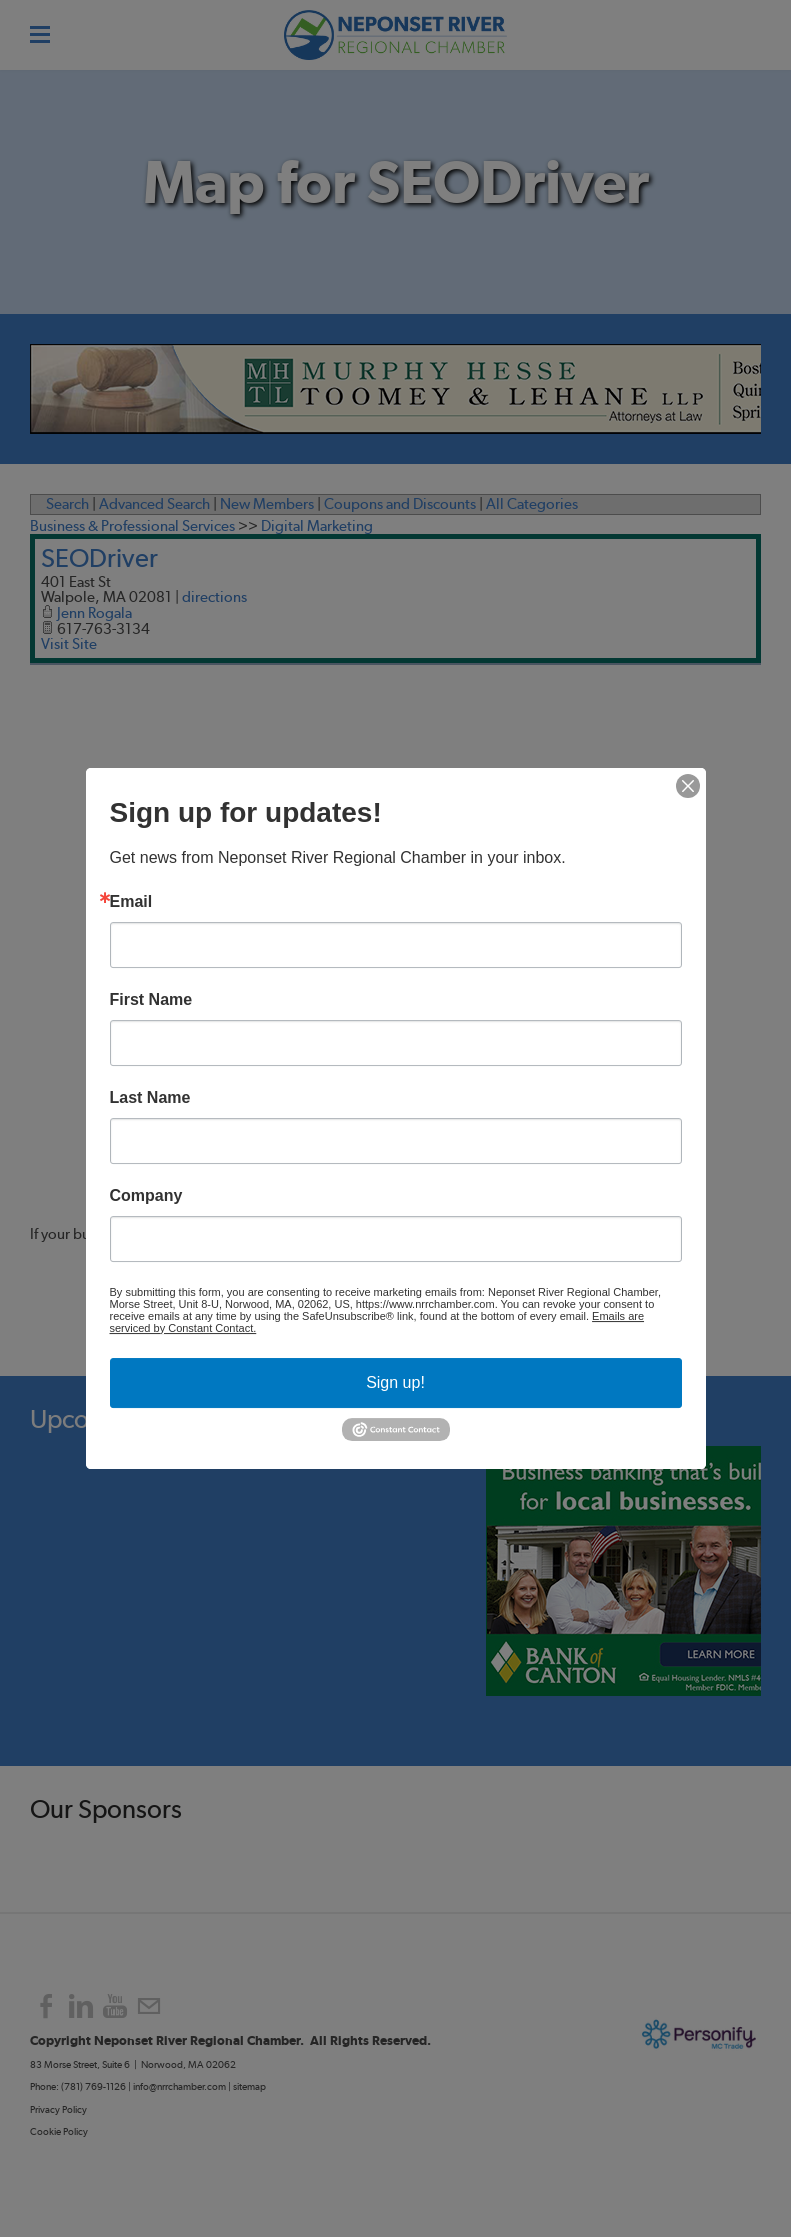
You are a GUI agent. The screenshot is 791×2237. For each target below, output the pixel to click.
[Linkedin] (81, 2006)
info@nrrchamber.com (179, 2086)
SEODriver (99, 557)
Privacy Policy (59, 2109)
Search (67, 504)
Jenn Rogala (94, 613)
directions (214, 597)
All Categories (532, 504)
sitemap (249, 2086)
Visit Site (69, 644)
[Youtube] (115, 2006)
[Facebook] (47, 2006)
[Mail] (149, 2006)
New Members (267, 504)
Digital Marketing (317, 526)
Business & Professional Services (132, 526)
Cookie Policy (59, 2131)
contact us (231, 1234)
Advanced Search (154, 504)
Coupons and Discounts (400, 504)
